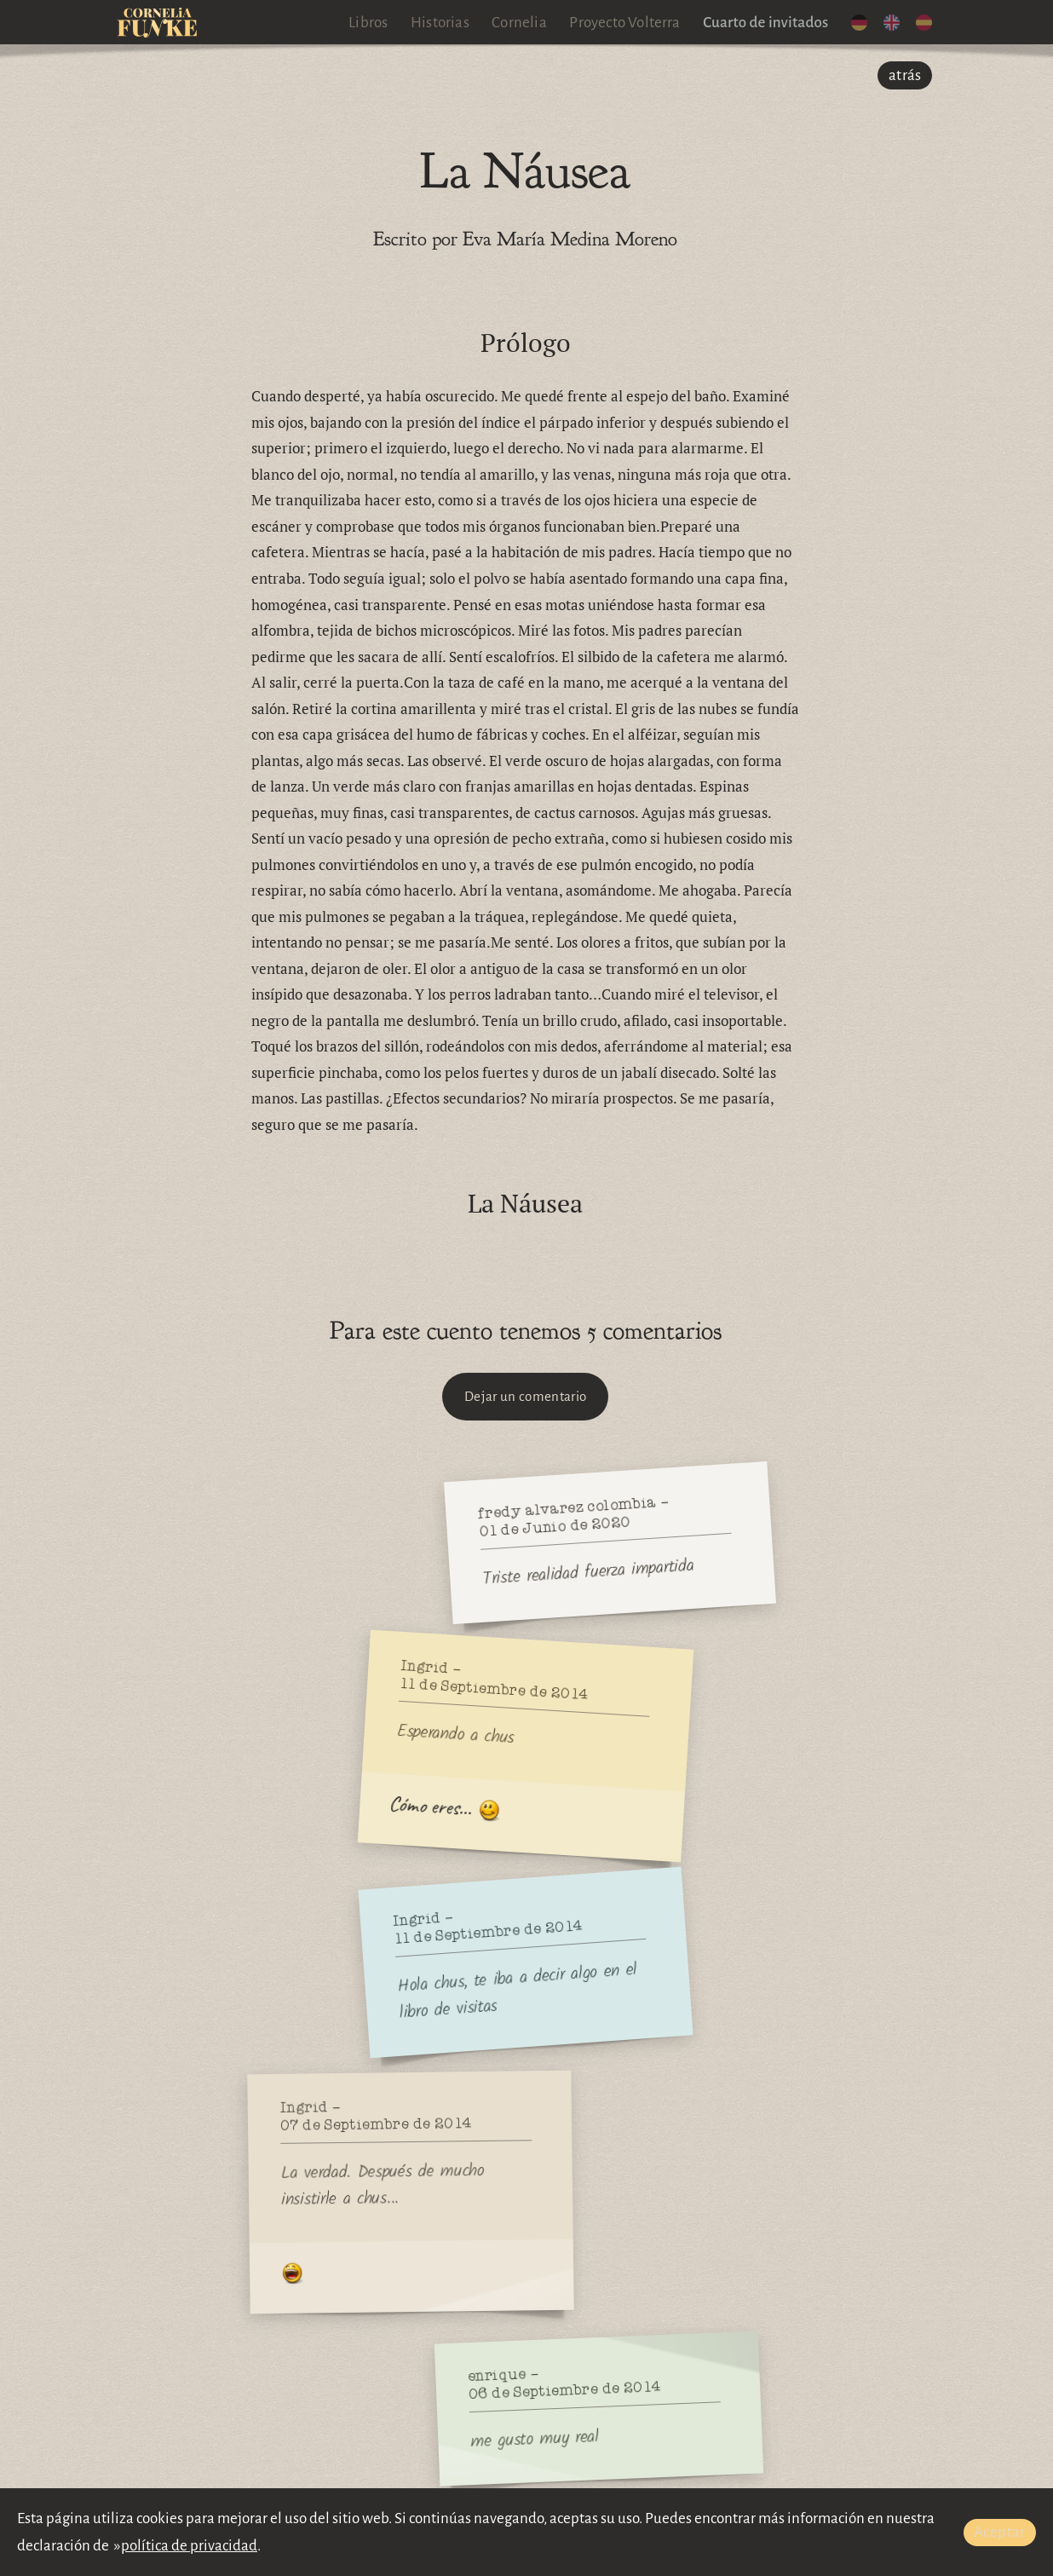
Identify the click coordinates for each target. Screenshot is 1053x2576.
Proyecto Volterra (624, 22)
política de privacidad (189, 2546)
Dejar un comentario (525, 1396)
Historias (440, 22)
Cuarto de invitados (765, 22)
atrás (905, 75)
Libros (368, 22)
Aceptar (1000, 2532)
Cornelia (519, 22)
